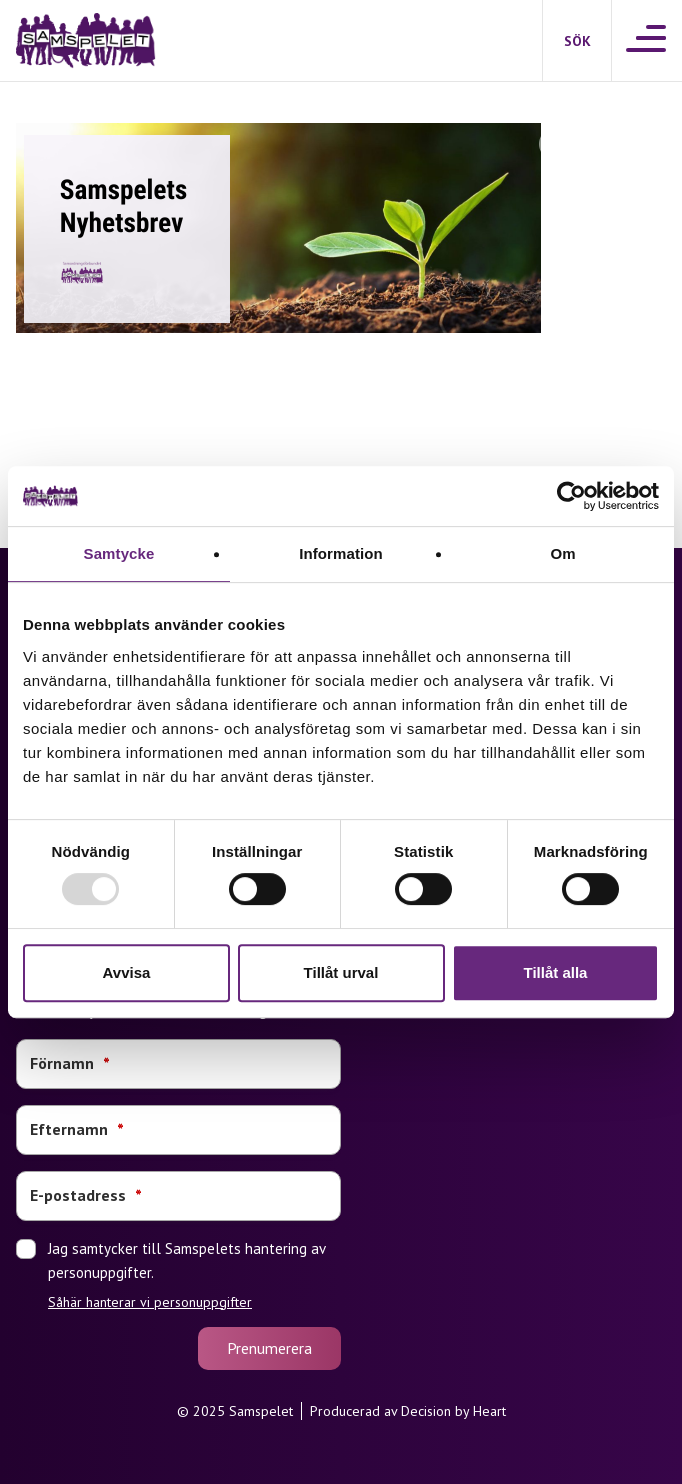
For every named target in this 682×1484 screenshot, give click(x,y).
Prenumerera (269, 1348)
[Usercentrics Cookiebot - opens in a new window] (571, 496)
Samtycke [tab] (119, 553)
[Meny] (647, 40)
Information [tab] (341, 553)
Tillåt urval (341, 972)
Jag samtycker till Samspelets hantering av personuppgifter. (194, 1275)
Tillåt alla (556, 972)
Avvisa (127, 972)
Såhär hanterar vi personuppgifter (150, 1302)
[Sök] (577, 41)
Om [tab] (562, 553)
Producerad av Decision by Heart (408, 1411)
